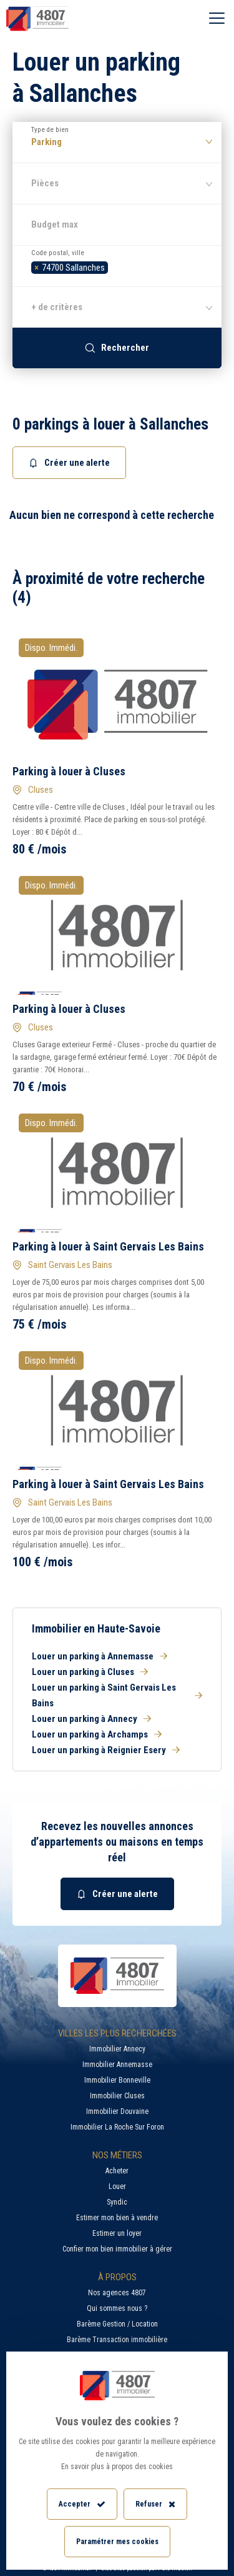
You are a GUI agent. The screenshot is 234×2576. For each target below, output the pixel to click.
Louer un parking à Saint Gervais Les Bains (117, 1695)
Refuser (155, 2504)
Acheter (117, 2170)
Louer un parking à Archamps (97, 1734)
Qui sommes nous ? (117, 2308)
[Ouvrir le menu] (217, 19)
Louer (117, 2186)
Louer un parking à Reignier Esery (106, 1750)
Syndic (117, 2202)
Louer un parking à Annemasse (99, 1656)
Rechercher (117, 347)
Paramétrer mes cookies (117, 2541)
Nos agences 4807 (117, 2292)
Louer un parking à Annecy (91, 1718)
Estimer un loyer (117, 2233)
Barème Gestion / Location (117, 2324)
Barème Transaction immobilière (117, 2339)
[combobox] (117, 265)
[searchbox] (114, 266)
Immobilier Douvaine (117, 2111)
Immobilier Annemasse (117, 2064)
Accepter (82, 2504)
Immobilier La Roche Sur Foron (117, 2127)
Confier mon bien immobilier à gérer (117, 2249)
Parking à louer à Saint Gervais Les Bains (108, 1246)
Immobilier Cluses (117, 2095)
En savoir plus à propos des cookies (117, 2466)
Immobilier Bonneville (117, 2080)
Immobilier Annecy (117, 2049)
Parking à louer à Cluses (68, 771)
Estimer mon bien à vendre (117, 2217)
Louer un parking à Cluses (90, 1672)
